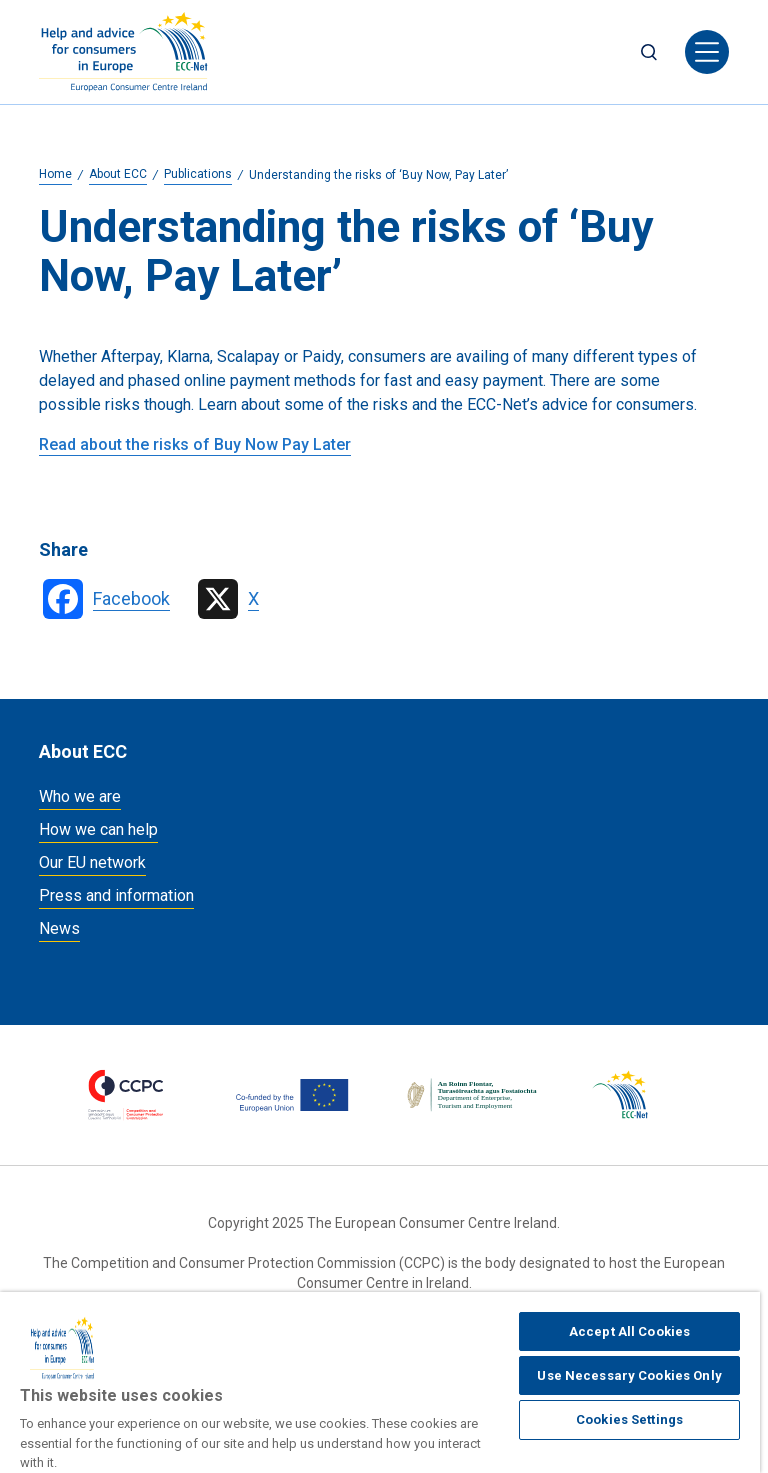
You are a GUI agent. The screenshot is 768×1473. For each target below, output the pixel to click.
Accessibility (584, 1363)
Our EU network (92, 862)
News (59, 928)
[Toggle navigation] (707, 52)
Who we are (80, 796)
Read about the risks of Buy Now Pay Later (195, 444)
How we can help (98, 829)
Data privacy (456, 1363)
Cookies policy (83, 1363)
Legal (350, 1363)
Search (649, 52)
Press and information (116, 895)
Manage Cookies (230, 1363)
